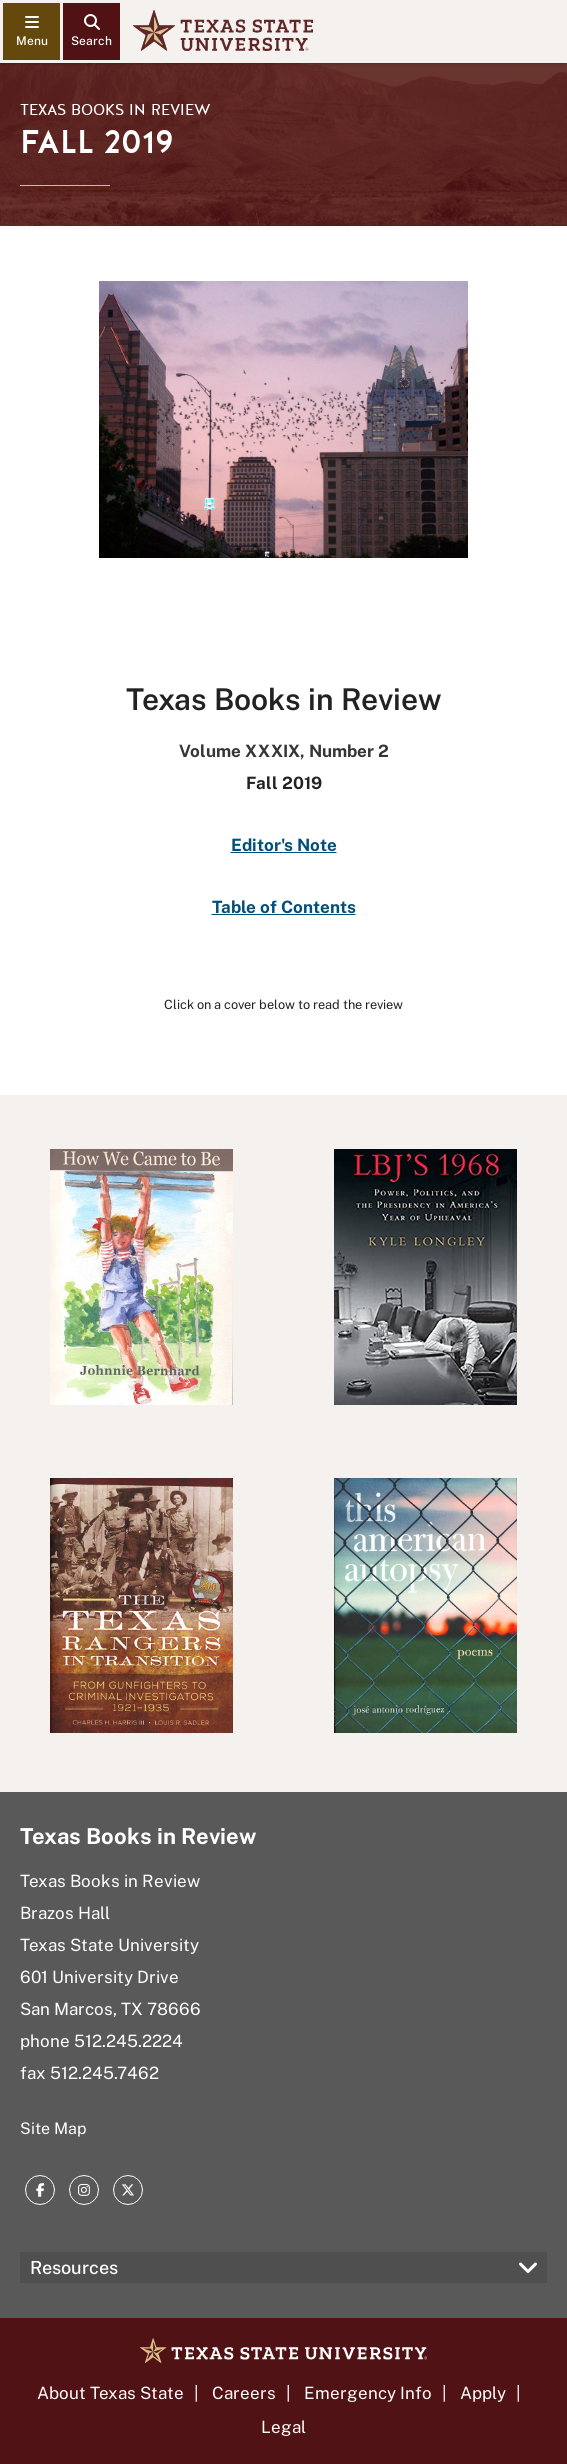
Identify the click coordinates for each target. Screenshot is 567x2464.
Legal (283, 2427)
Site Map (53, 2128)
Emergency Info (368, 2393)
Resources (74, 2267)
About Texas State (110, 2393)
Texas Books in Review (115, 110)
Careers (244, 2393)
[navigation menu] (31, 31)
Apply (483, 2393)
